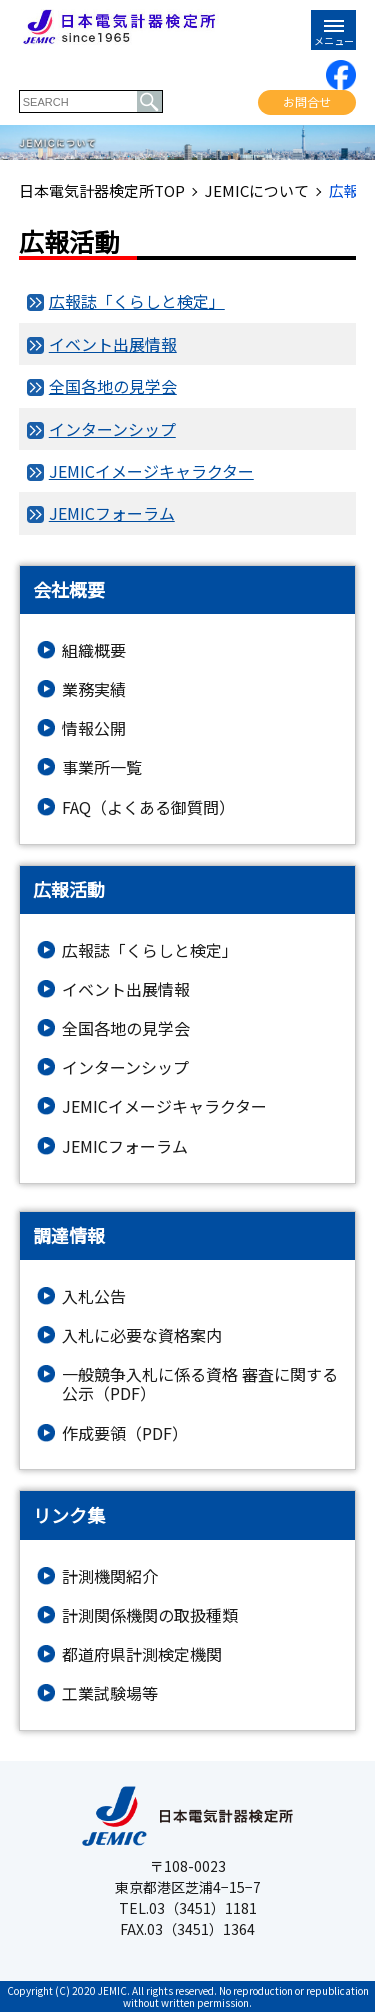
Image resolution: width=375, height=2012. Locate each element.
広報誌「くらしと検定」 (137, 301)
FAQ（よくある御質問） (148, 807)
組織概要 (94, 650)
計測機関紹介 (110, 1576)
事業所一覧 (102, 767)
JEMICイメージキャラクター (151, 471)
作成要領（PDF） (125, 1433)
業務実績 (94, 689)
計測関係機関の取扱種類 (150, 1615)
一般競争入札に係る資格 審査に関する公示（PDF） (200, 1384)
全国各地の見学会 (113, 386)
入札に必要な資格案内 (142, 1335)
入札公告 (94, 1296)
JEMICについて (257, 191)
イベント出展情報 (113, 344)
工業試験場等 (110, 1693)
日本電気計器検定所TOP (102, 191)
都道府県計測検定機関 (142, 1654)
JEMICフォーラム (112, 513)
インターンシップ (112, 429)
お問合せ (307, 101)
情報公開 (94, 728)
